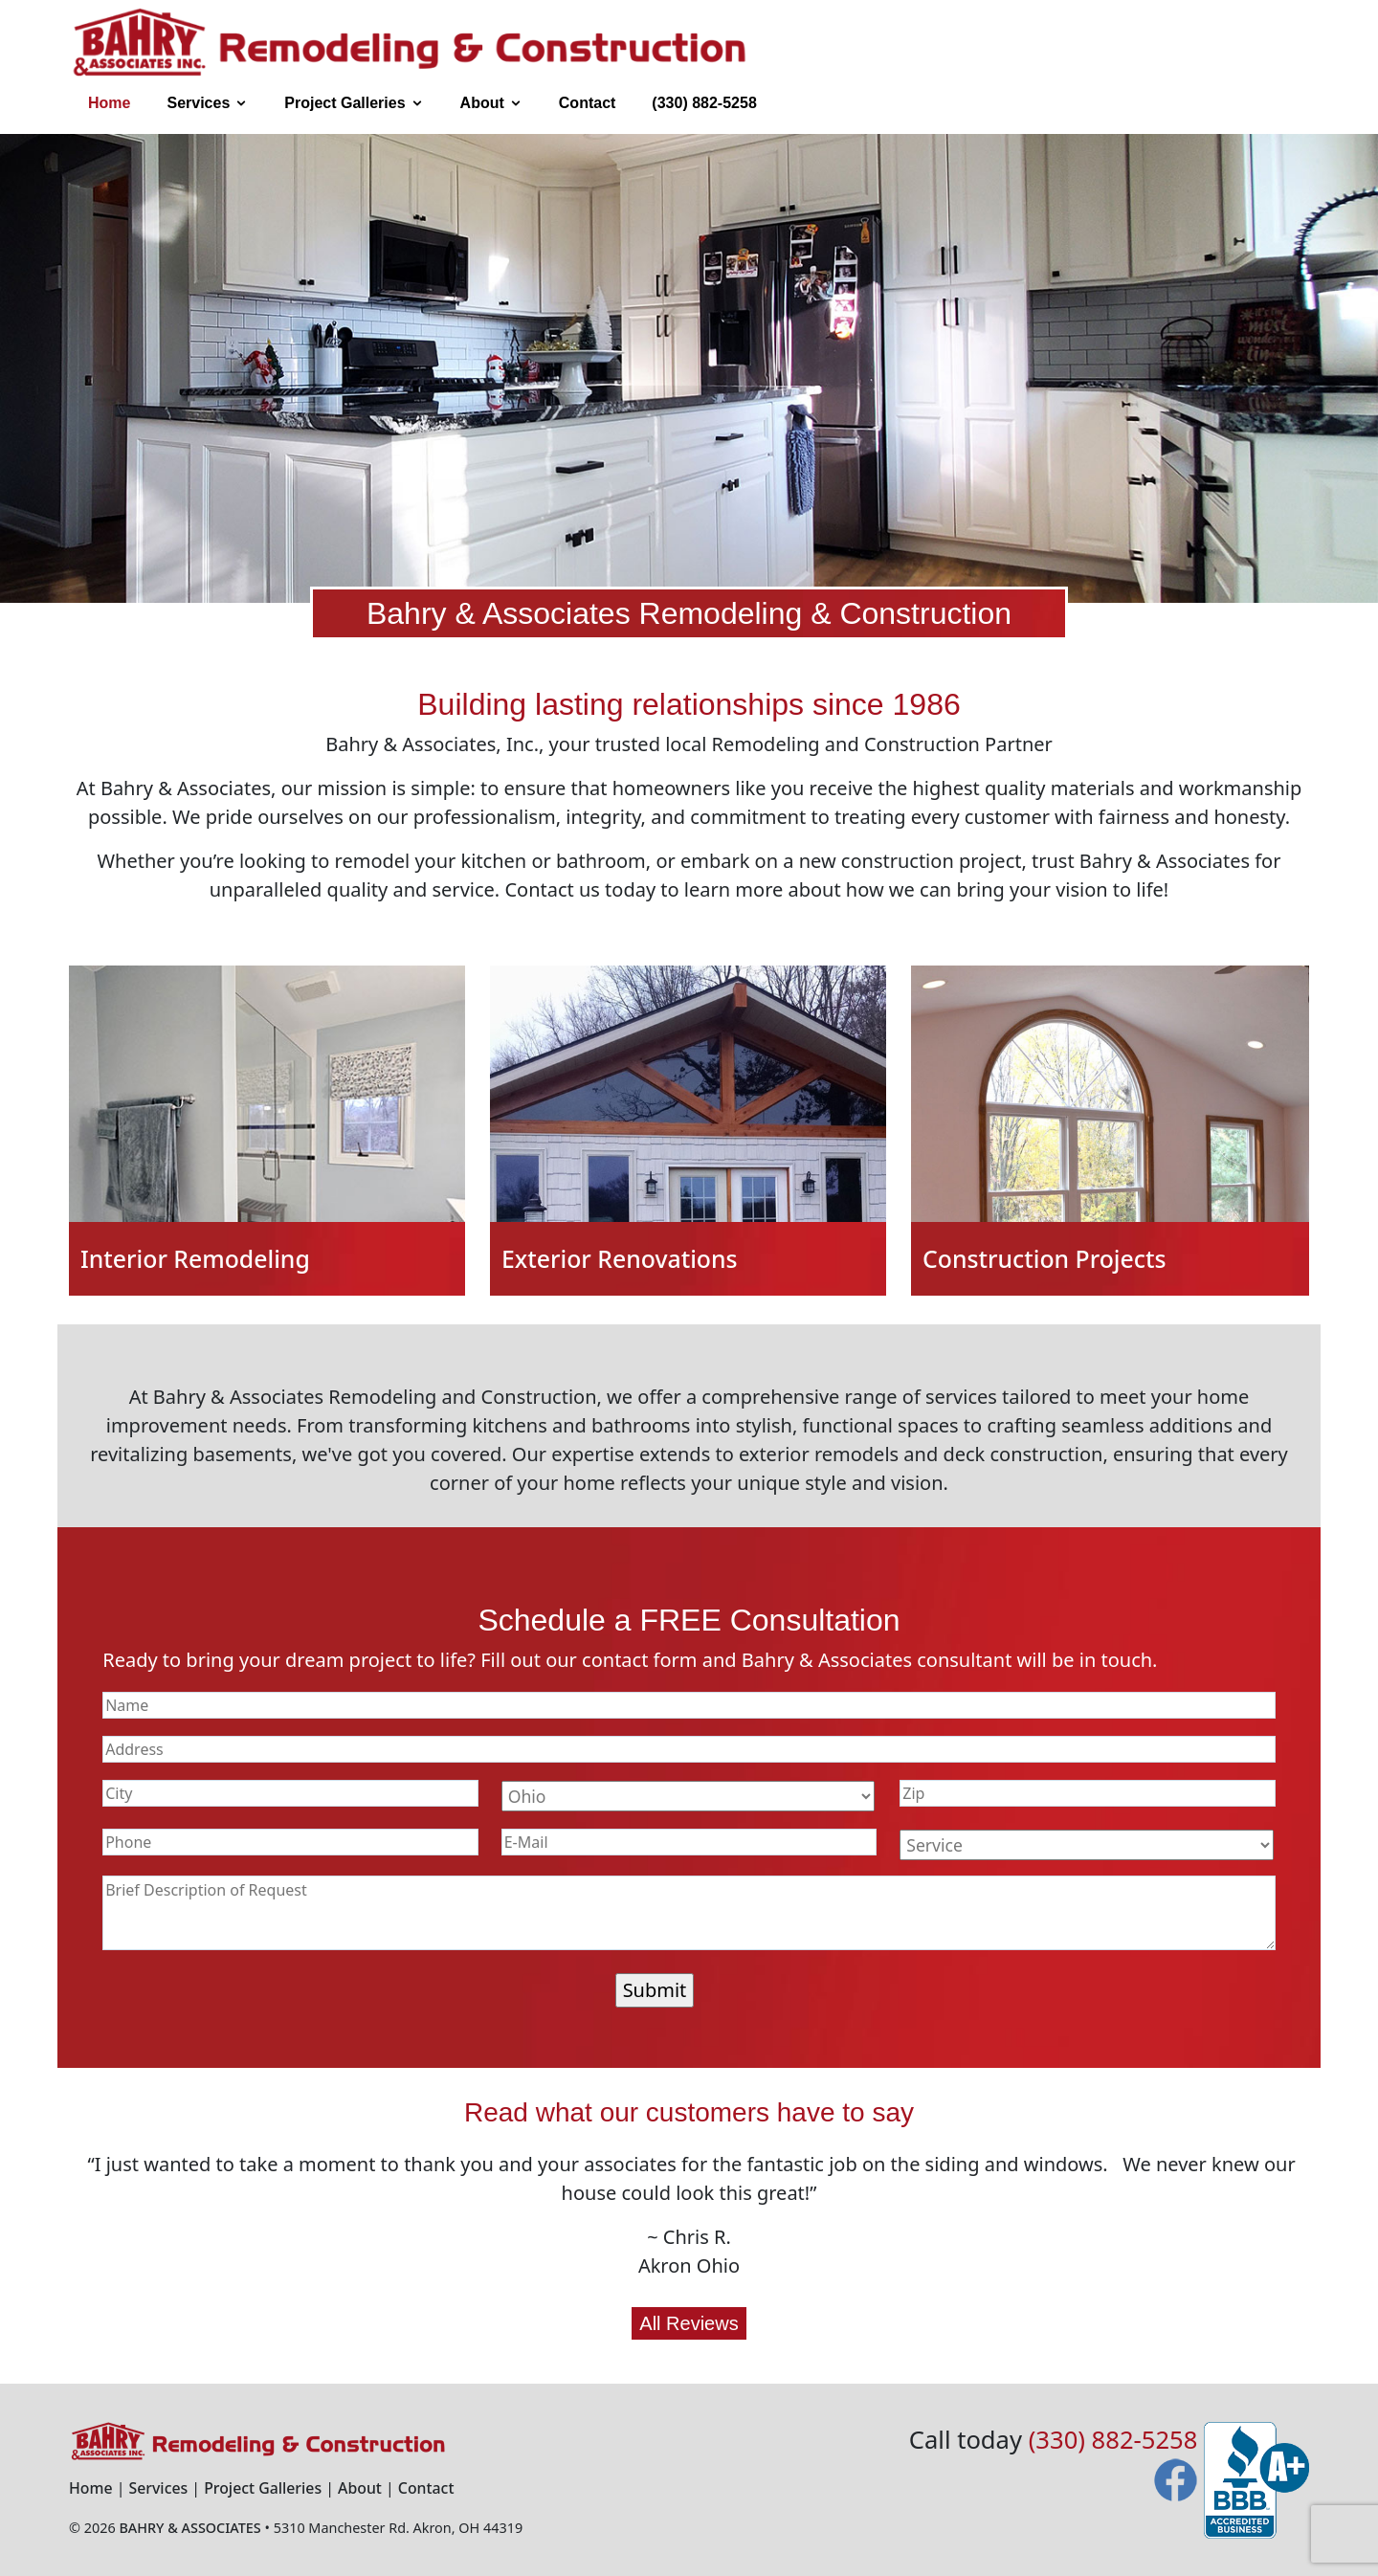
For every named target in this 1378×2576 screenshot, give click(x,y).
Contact (587, 103)
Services (198, 103)
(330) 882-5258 (704, 103)
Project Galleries (344, 103)
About (482, 103)
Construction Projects (1044, 1258)
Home (109, 103)
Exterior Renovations (619, 1258)
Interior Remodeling (195, 1258)
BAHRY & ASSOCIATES (189, 2528)
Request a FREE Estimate (1041, 103)
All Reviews (688, 2323)
